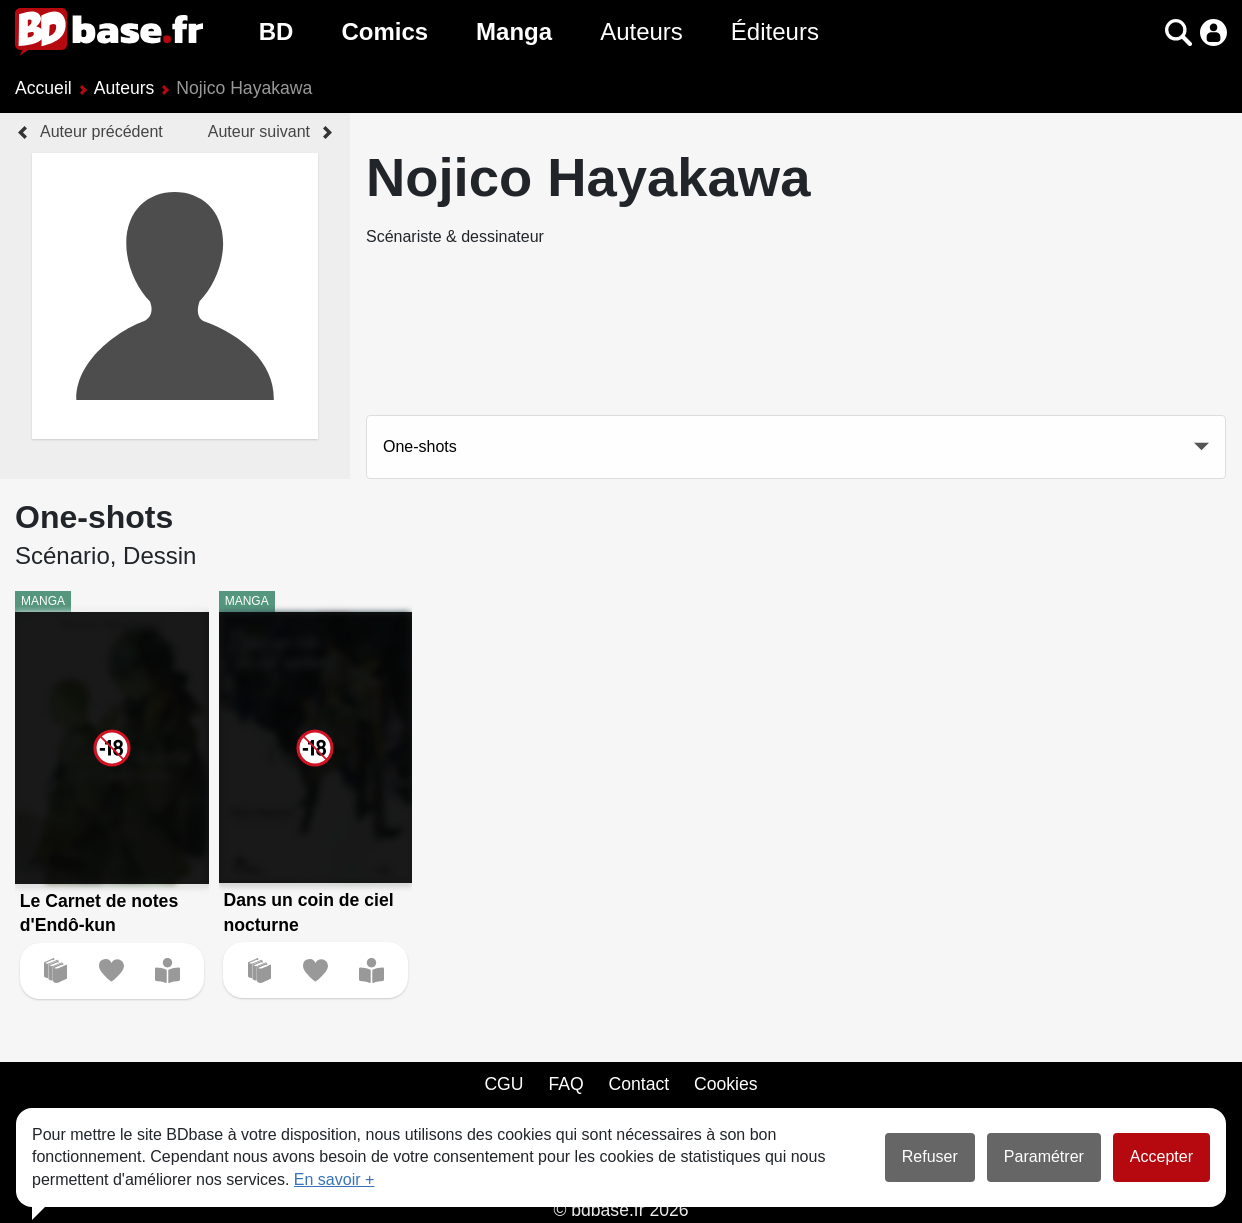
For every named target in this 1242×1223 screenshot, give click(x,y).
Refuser (930, 1156)
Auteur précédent (101, 131)
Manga (514, 31)
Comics (384, 31)
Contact (638, 1084)
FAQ (565, 1084)
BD (276, 31)
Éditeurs (775, 31)
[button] (1178, 32)
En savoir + (334, 1179)
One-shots (420, 446)
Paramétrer (1044, 1156)
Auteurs (641, 31)
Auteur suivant (259, 131)
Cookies (726, 1084)
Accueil (43, 88)
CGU (503, 1084)
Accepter (1161, 1156)
